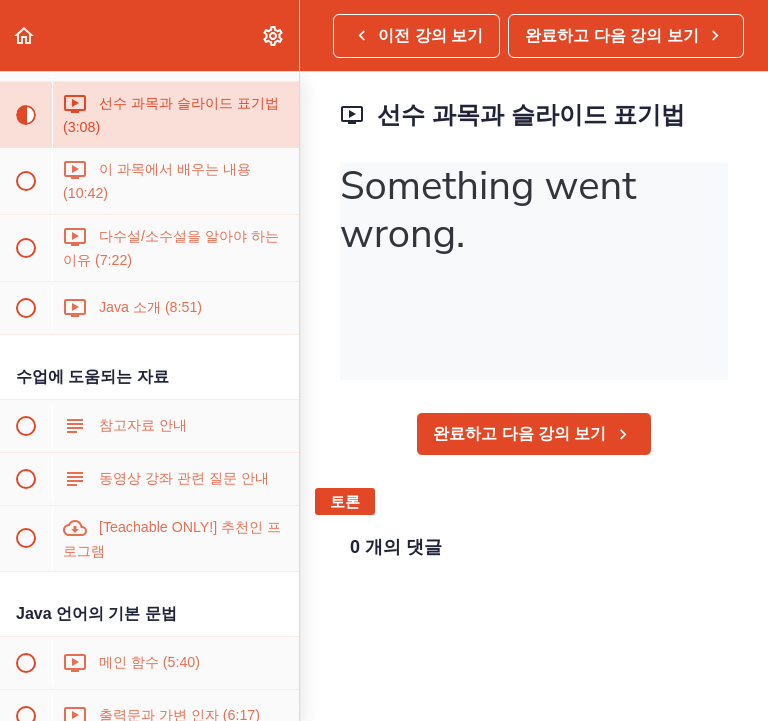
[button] (25, 35)
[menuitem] (274, 35)
